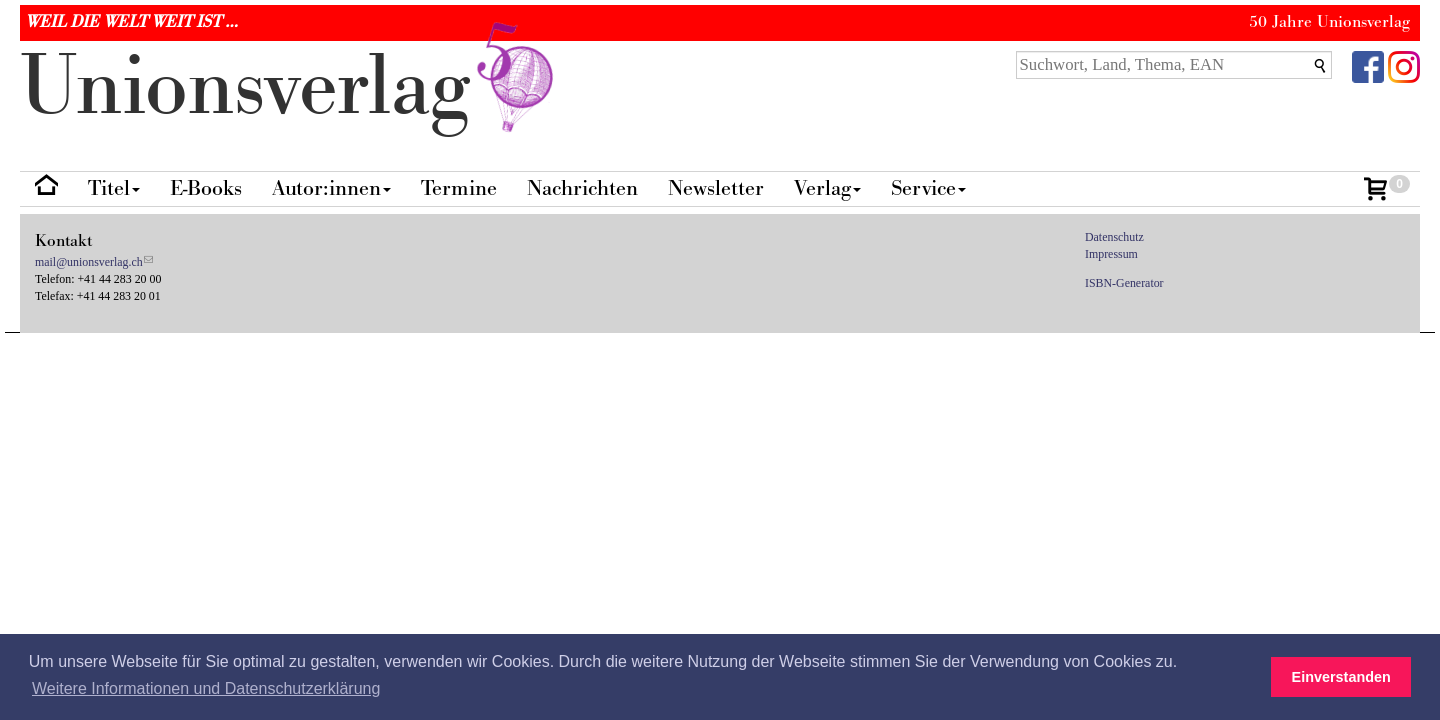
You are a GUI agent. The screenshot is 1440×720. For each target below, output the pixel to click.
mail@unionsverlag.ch (89, 262)
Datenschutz (1114, 237)
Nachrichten (582, 188)
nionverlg (291, 87)
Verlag (827, 188)
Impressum (1111, 254)
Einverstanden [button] (1341, 677)
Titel (114, 188)
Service (928, 188)
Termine (459, 188)
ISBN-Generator (1124, 283)
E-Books (206, 188)
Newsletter (716, 188)
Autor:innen (331, 188)
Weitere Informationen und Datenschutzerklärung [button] (206, 688)
